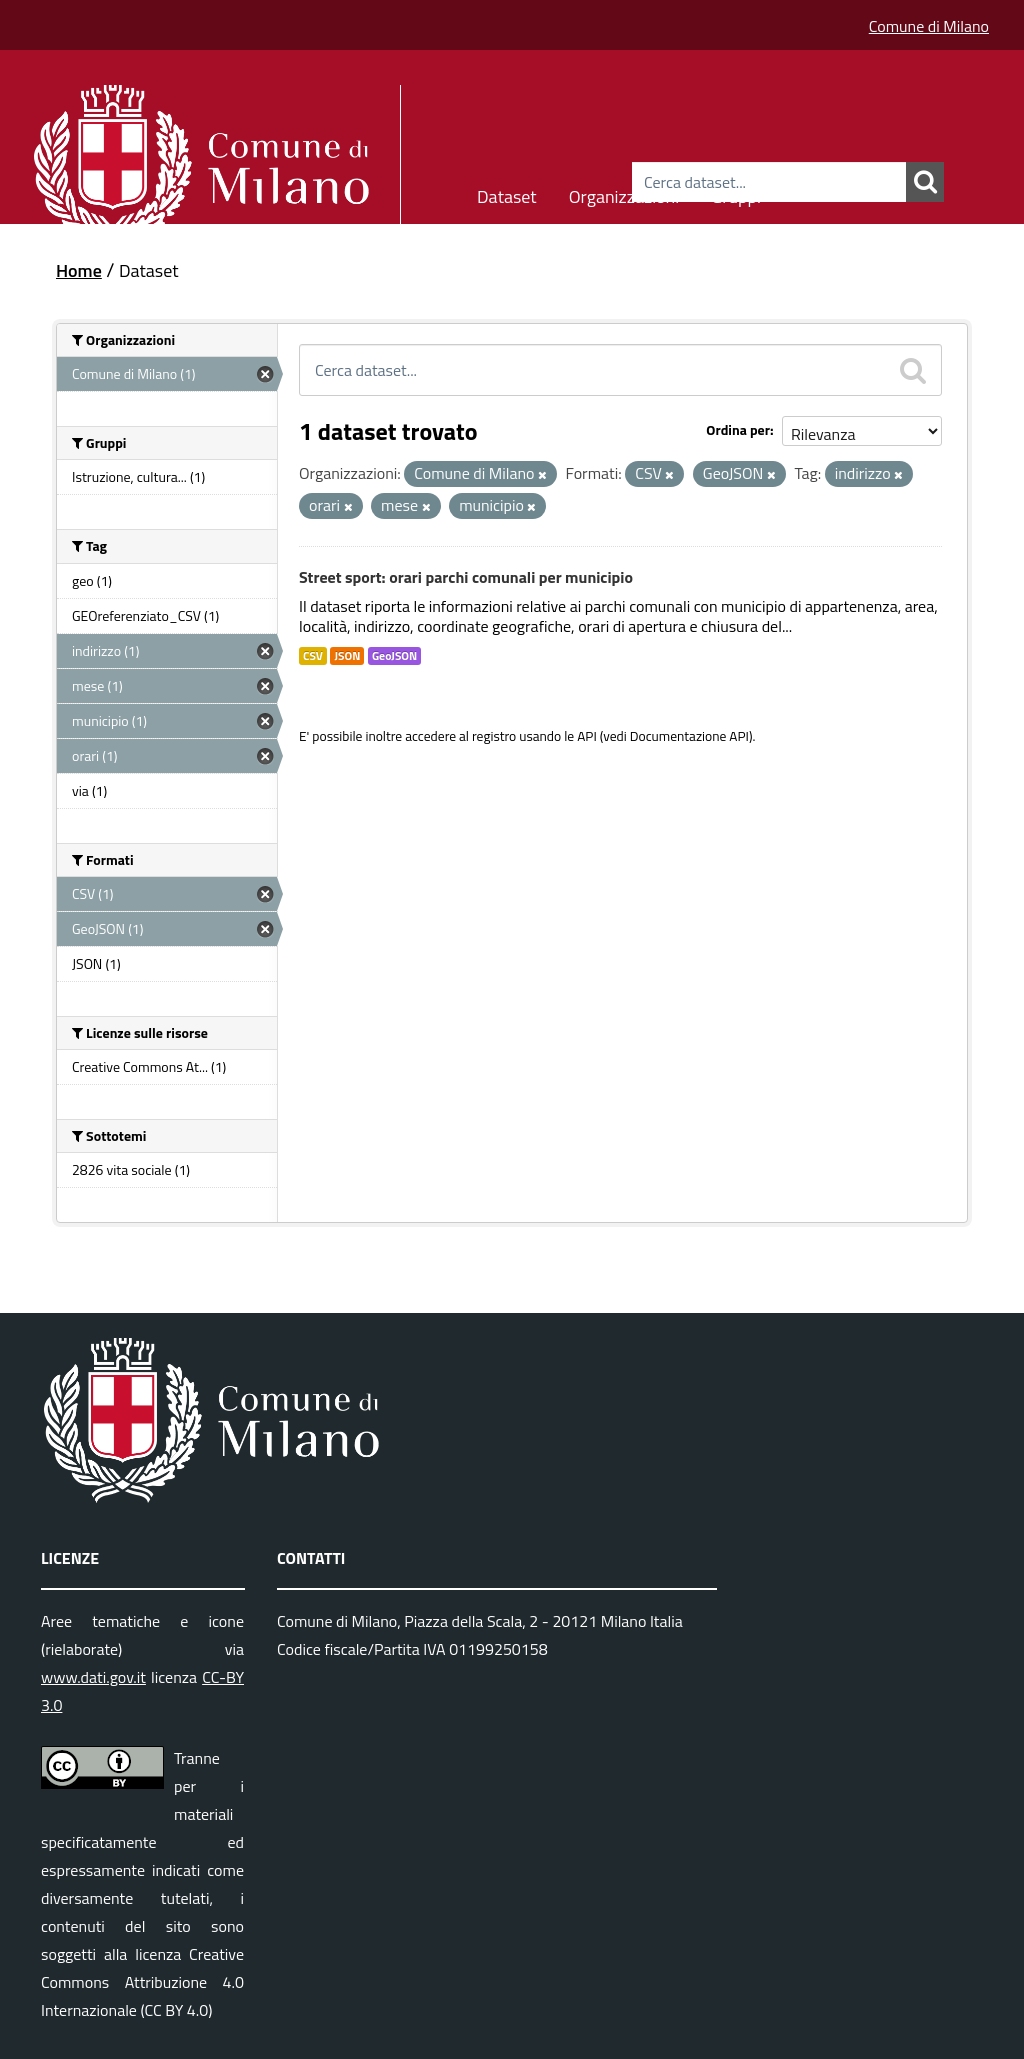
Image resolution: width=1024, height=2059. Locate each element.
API (587, 736)
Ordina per (738, 429)
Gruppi (736, 193)
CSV (313, 656)
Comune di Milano (929, 26)
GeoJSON (394, 656)
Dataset (507, 193)
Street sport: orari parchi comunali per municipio (466, 577)
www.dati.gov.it (93, 1677)
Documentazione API (689, 736)
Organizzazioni (624, 193)
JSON (347, 656)
